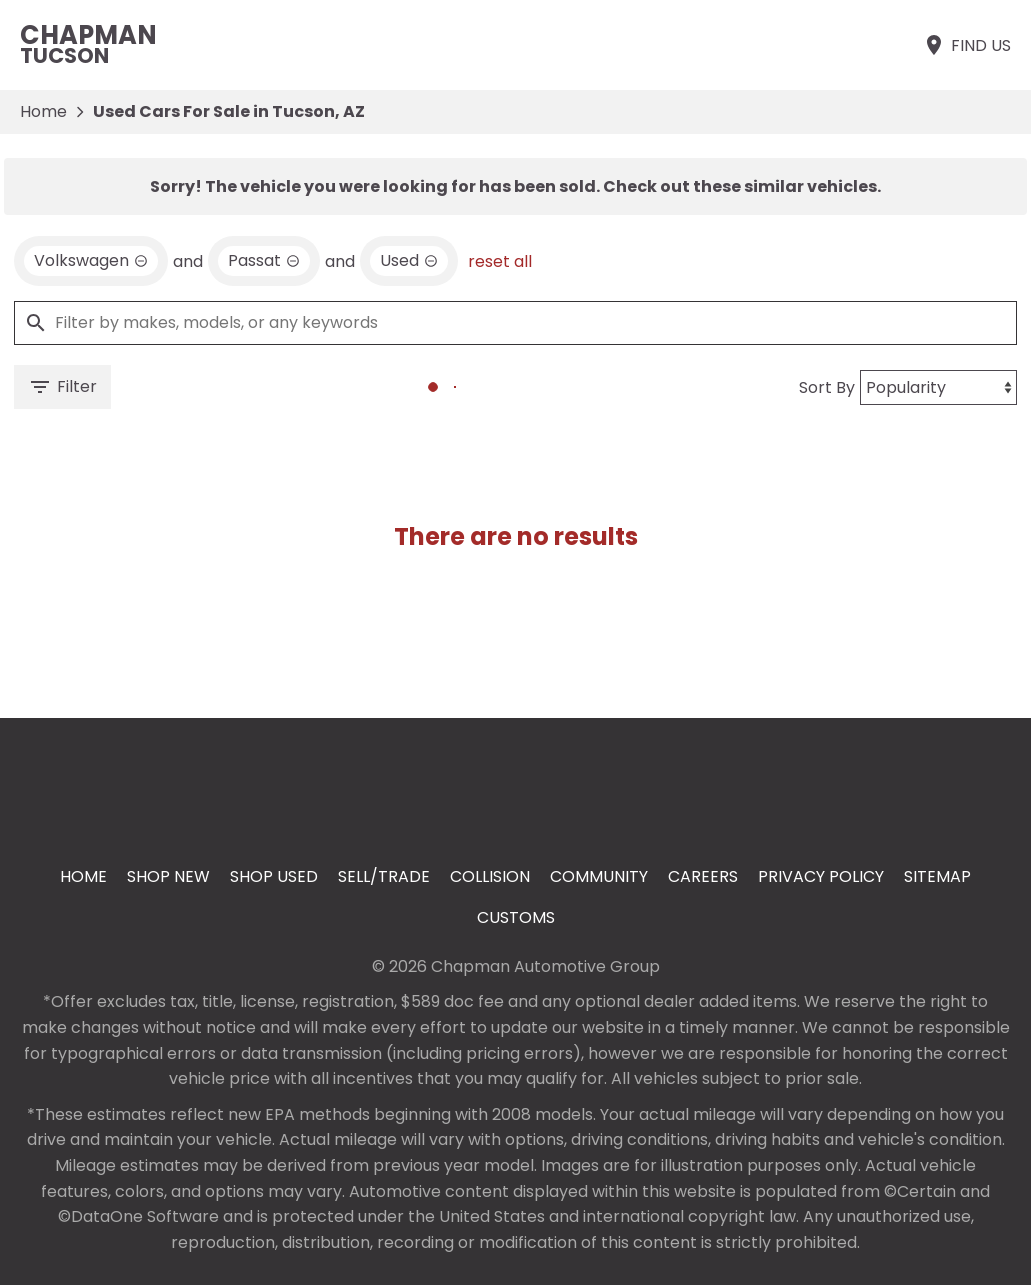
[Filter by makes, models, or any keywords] (515, 323)
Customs (516, 917)
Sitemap (937, 876)
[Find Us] (966, 45)
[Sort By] (938, 387)
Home (43, 111)
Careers (703, 876)
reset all (500, 261)
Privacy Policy (821, 876)
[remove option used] (409, 261)
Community (599, 876)
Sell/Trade (384, 876)
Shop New (168, 876)
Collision (490, 876)
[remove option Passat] (264, 261)
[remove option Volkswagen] (91, 261)
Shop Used (274, 876)
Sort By (827, 387)
